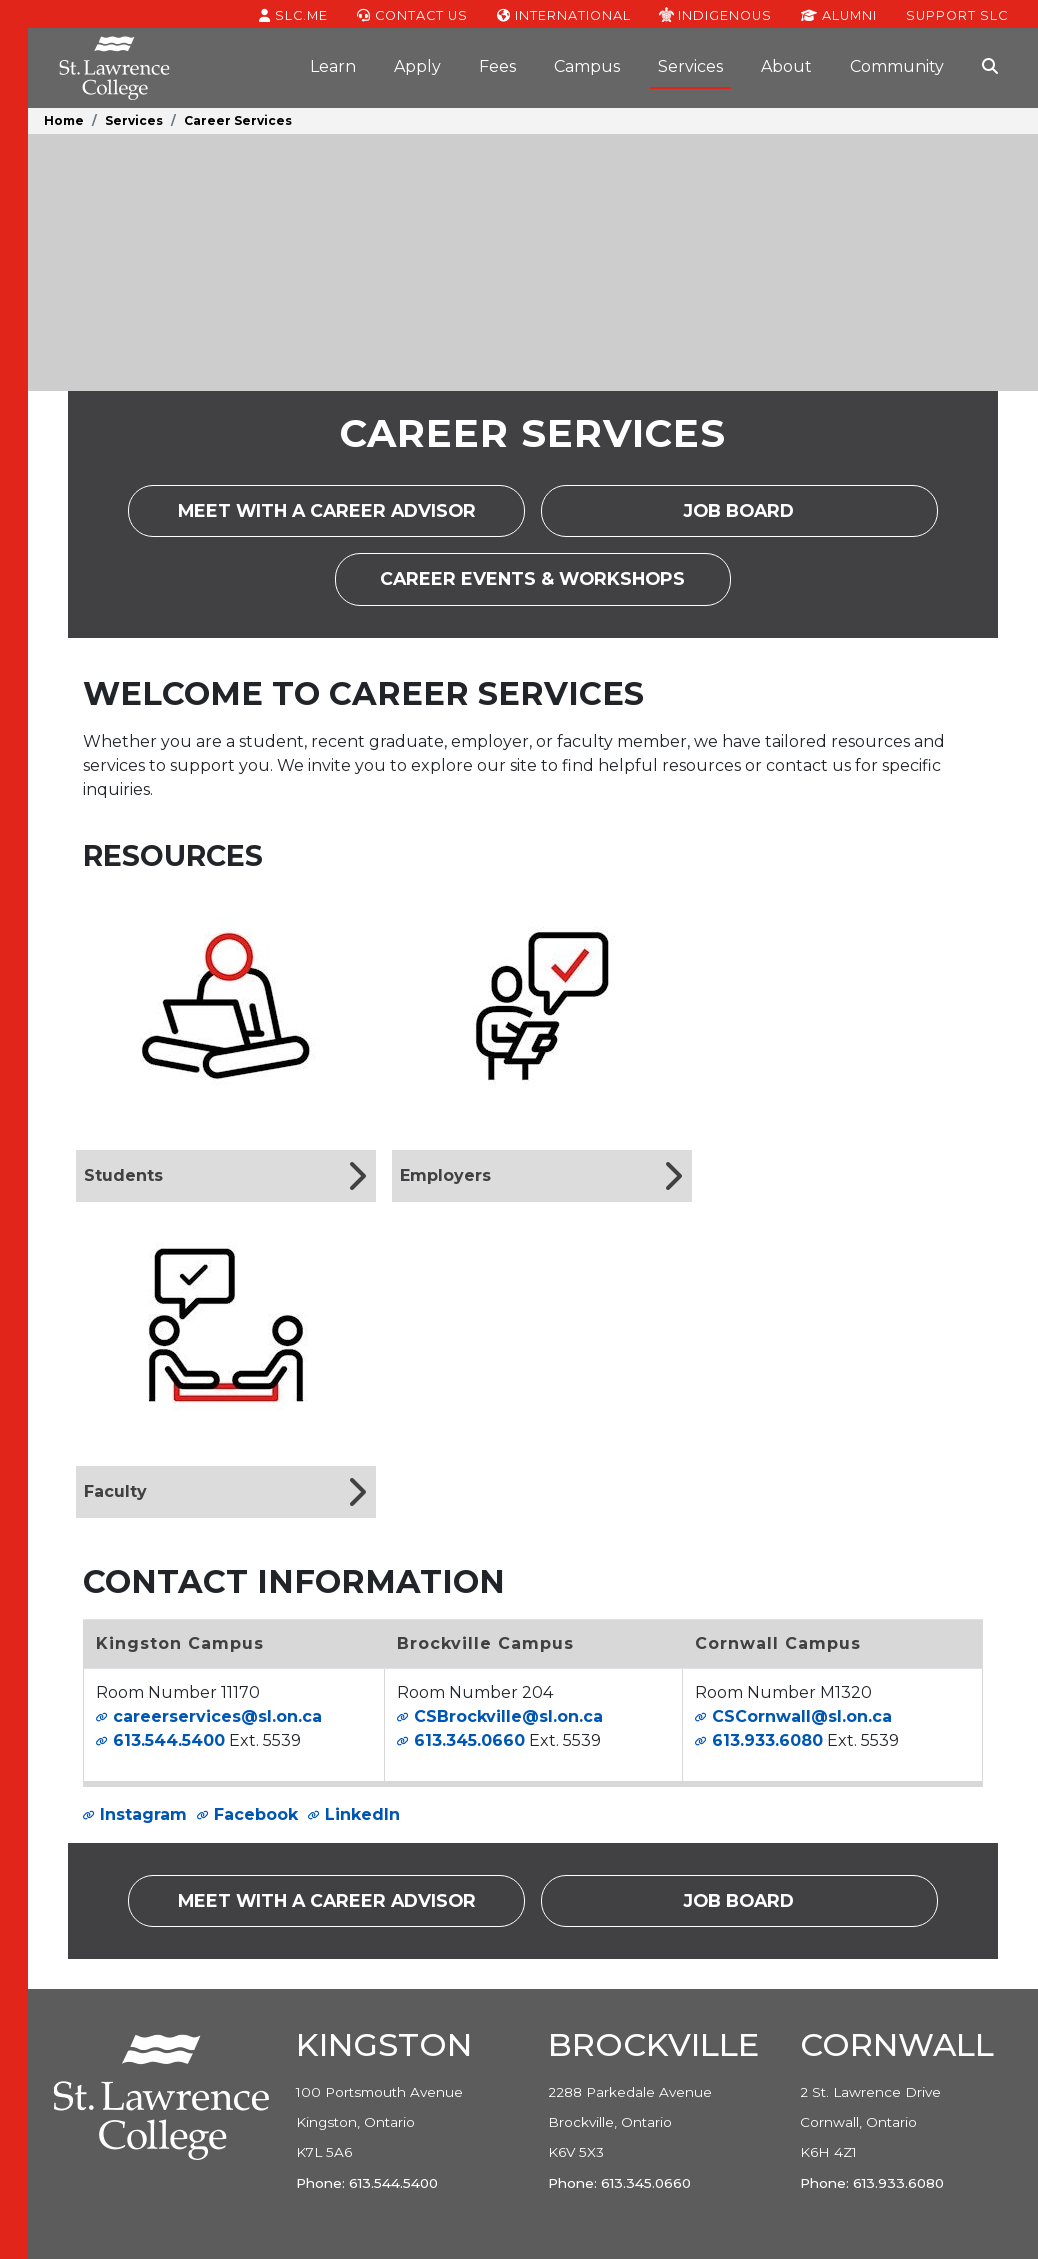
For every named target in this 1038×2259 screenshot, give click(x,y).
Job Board (758, 517)
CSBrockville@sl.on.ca (508, 1716)
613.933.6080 (767, 1740)
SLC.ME (293, 14)
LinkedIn (362, 1814)
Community (897, 66)
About (786, 66)
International (564, 14)
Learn (333, 66)
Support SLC (957, 14)
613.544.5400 (169, 1740)
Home (64, 120)
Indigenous (715, 14)
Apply (417, 66)
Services (690, 66)
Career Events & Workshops (555, 585)
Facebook (256, 1814)
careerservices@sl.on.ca (217, 1716)
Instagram (143, 1814)
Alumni (839, 14)
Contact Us (412, 14)
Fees (497, 66)
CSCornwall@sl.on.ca (802, 1716)
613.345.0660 (469, 1740)
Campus (587, 66)
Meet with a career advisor (351, 517)
